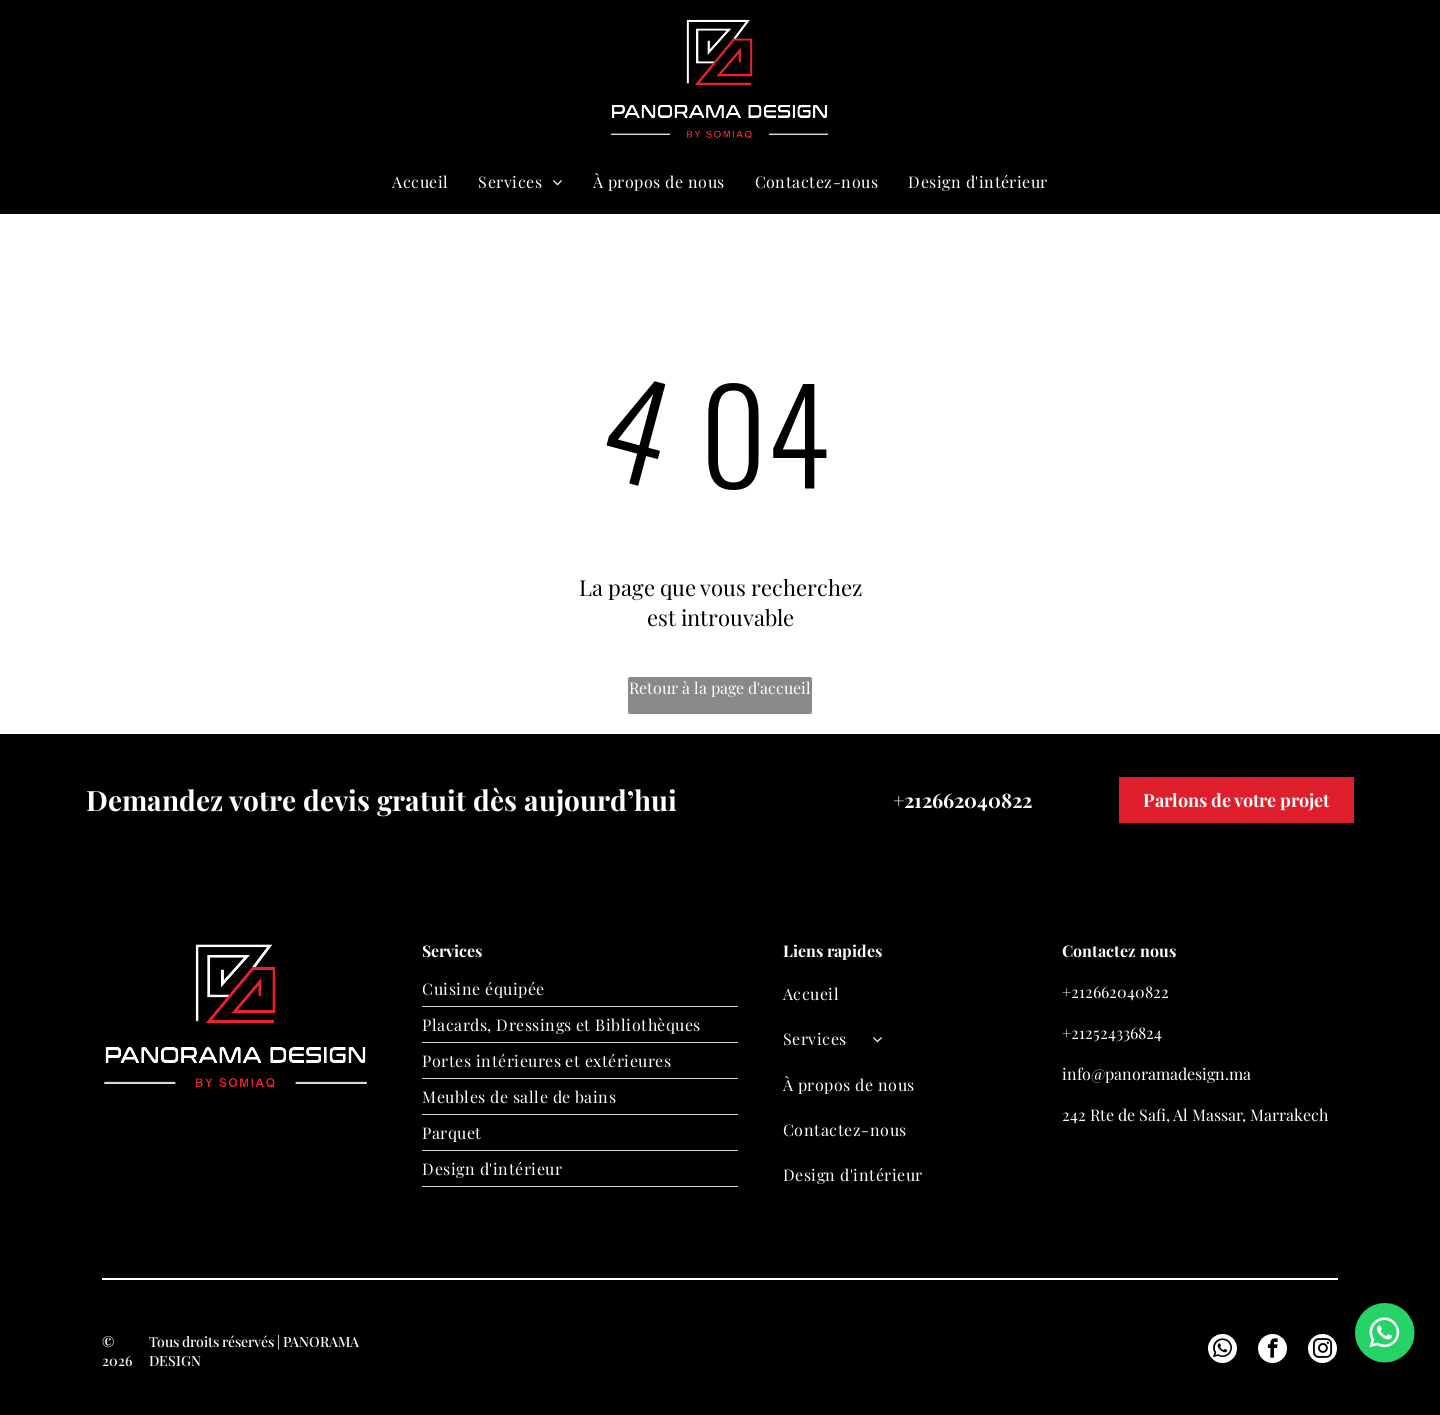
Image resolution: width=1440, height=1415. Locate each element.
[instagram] (1322, 1351)
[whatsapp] (1232, 79)
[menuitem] (420, 181)
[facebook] (1272, 1351)
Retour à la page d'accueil (720, 687)
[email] (1197, 79)
